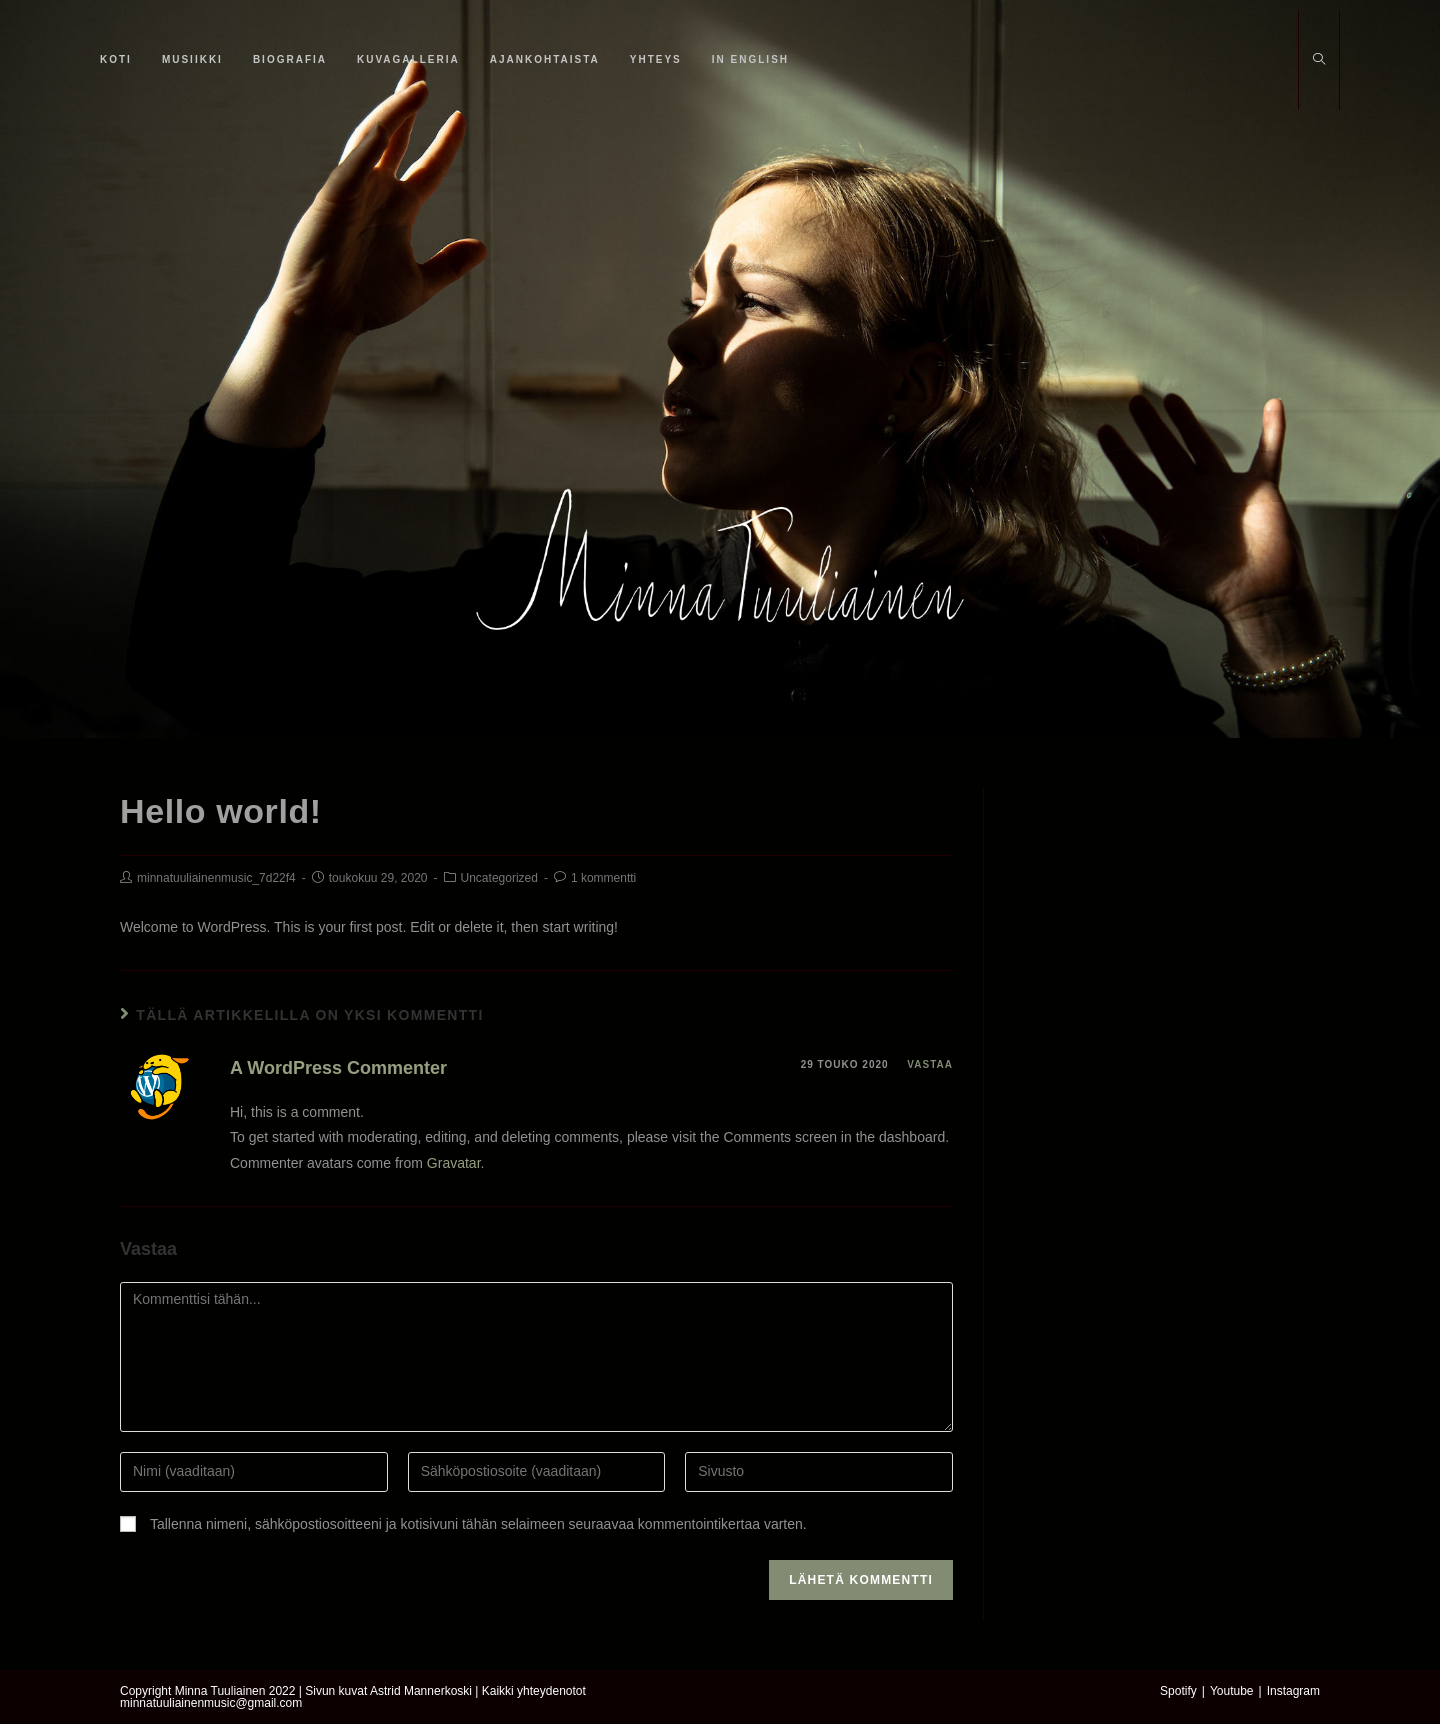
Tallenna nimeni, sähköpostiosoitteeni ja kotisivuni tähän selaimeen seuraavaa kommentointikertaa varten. (478, 1524)
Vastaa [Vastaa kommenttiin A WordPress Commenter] (930, 1064)
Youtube (1232, 1691)
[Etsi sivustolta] (1319, 61)
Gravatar (454, 1163)
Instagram (1293, 1691)
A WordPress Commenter (338, 1068)
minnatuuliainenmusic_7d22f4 (216, 878)
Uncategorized (499, 878)
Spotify (1178, 1691)
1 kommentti (603, 878)
